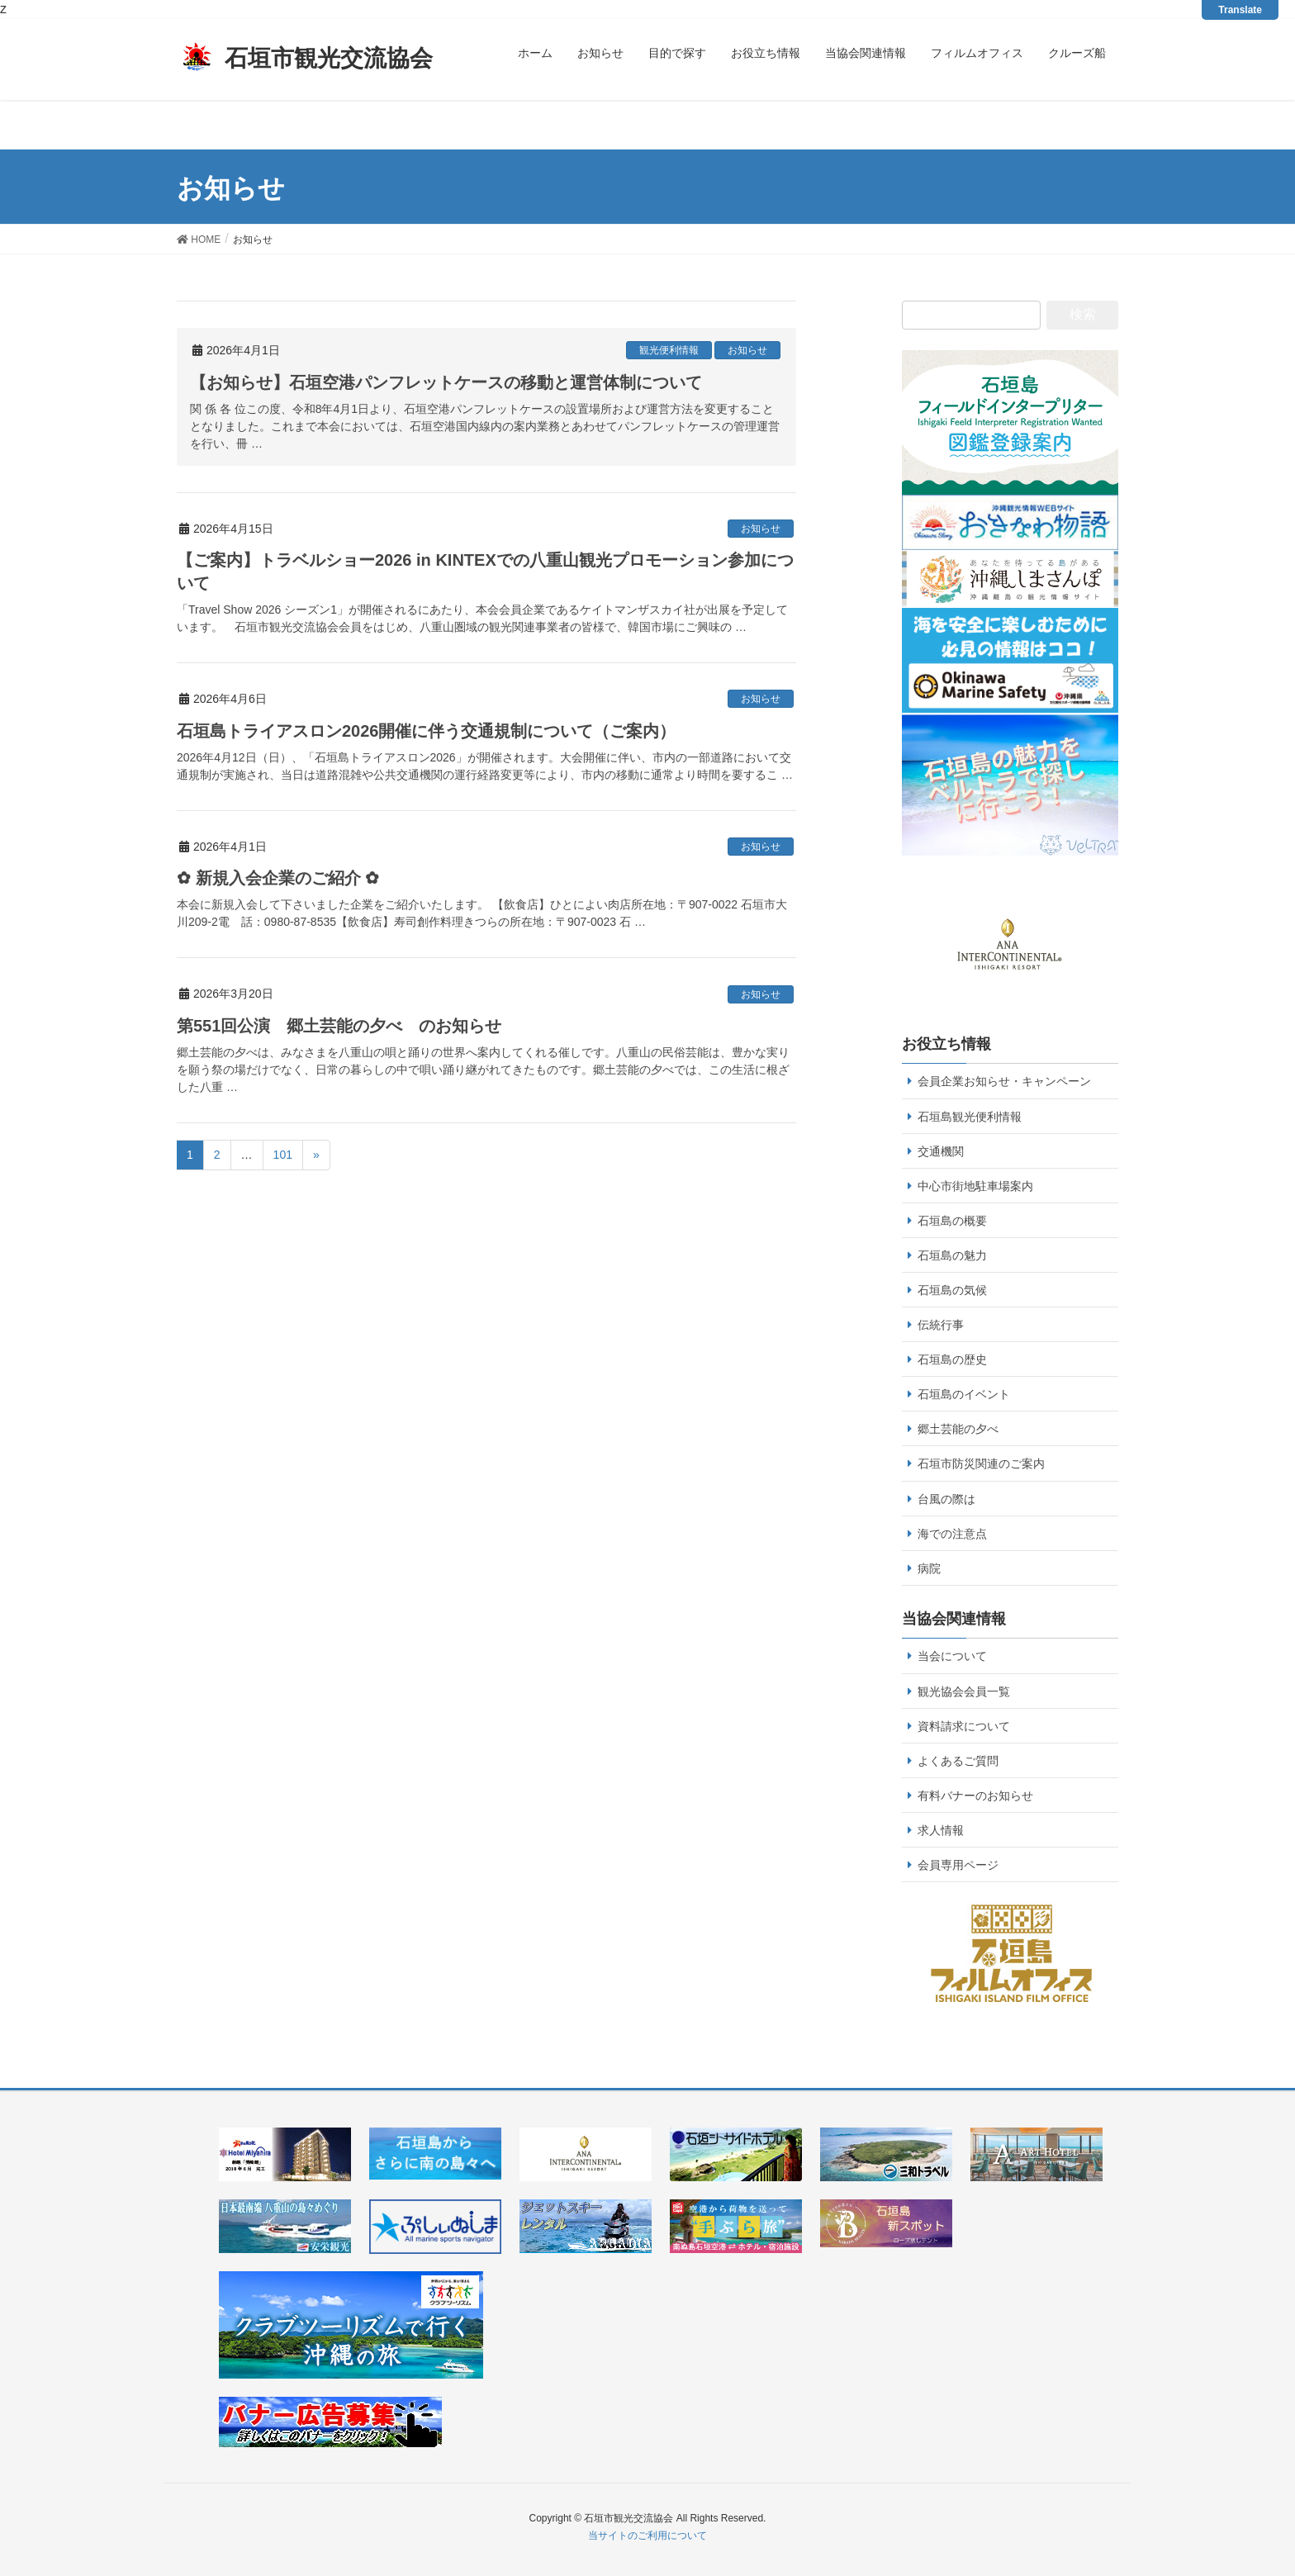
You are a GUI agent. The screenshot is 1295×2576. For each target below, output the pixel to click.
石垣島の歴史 (952, 1359)
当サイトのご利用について (647, 2535)
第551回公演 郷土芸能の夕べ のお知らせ (339, 1026)
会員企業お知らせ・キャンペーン (1004, 1081)
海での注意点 (952, 1533)
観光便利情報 (669, 350)
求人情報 (941, 1830)
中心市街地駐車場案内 (975, 1186)
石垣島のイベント (964, 1394)
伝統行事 (941, 1324)
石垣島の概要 (952, 1220)
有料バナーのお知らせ (975, 1795)
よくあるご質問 (958, 1760)
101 (282, 1154)
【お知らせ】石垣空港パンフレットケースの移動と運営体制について (446, 382)
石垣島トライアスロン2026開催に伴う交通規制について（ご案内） (426, 731)
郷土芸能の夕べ (958, 1428)
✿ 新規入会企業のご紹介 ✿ (278, 878)
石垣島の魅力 (952, 1255)
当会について (952, 1656)
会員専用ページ (958, 1865)
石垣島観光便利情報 (970, 1116)
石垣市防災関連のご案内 (981, 1463)
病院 (929, 1568)
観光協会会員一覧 (964, 1691)
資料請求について (964, 1726)
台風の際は (946, 1499)
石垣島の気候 (952, 1290)
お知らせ (747, 350)
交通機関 (941, 1151)
